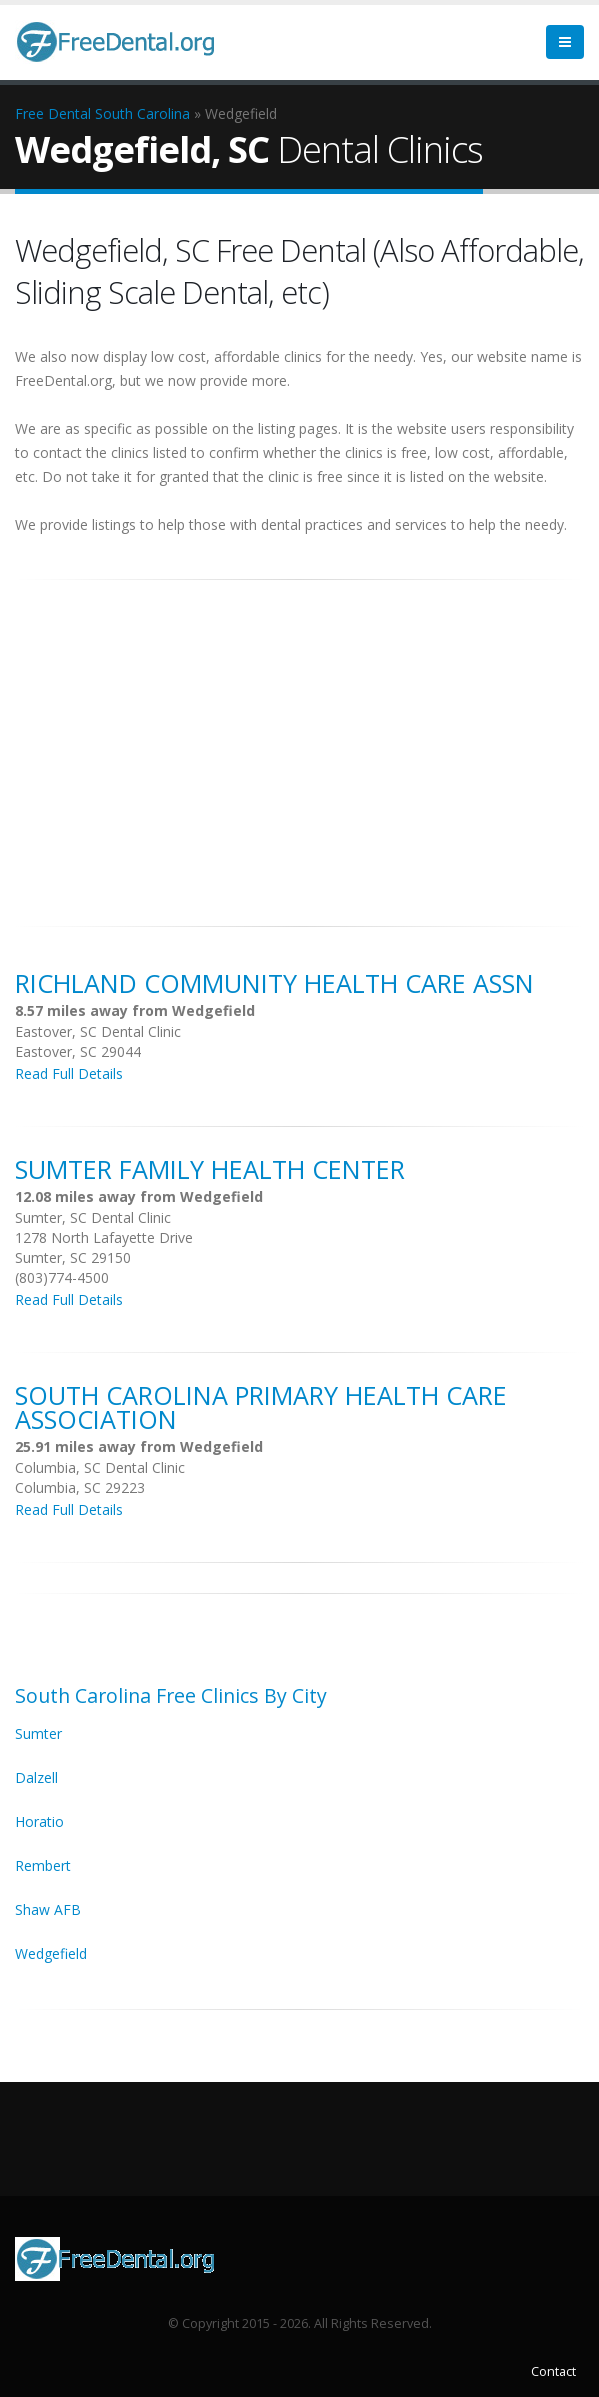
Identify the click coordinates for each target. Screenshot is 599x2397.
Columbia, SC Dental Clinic (100, 1467)
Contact (553, 2371)
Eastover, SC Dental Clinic (98, 1031)
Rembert (43, 1865)
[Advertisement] (299, 742)
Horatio (39, 1821)
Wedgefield (51, 1953)
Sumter (38, 1733)
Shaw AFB (48, 1909)
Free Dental (53, 113)
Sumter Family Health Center (210, 1169)
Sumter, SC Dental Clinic (93, 1217)
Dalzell (36, 1777)
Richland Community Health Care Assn (274, 983)
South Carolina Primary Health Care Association (261, 1407)
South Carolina (142, 113)
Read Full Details (69, 1073)
